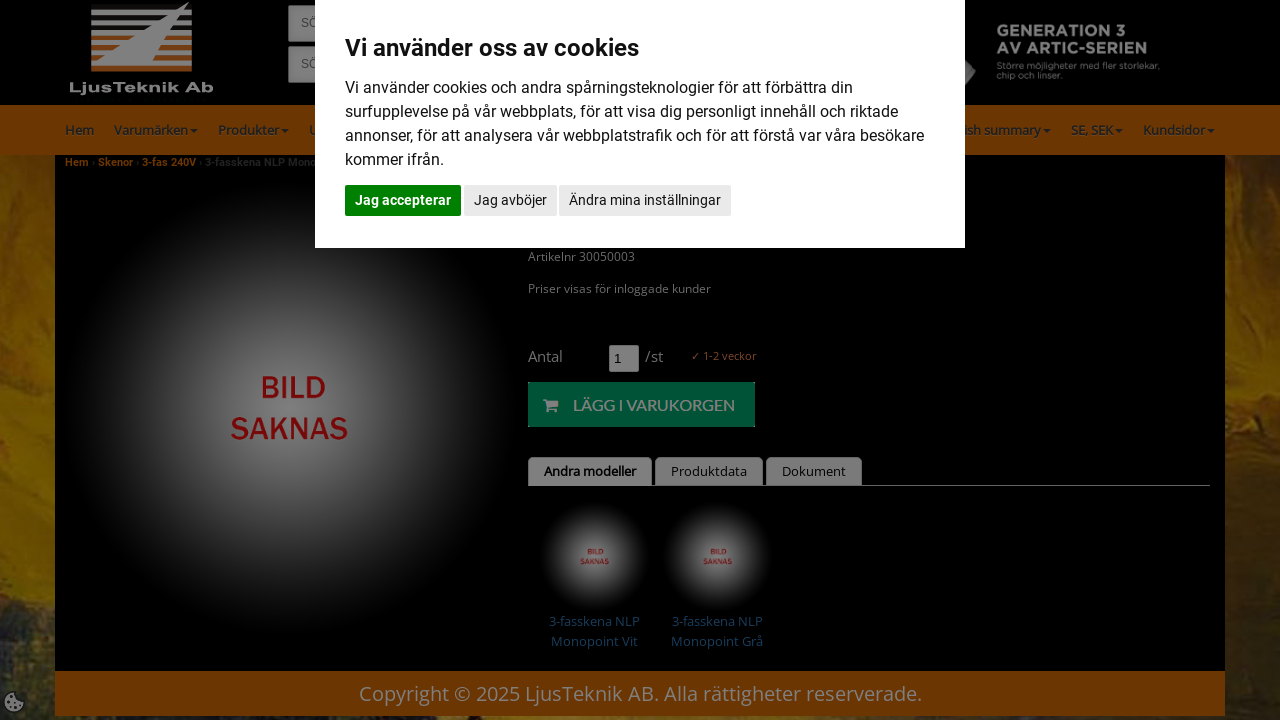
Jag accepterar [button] (403, 200)
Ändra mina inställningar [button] (645, 200)
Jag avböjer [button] (510, 200)
